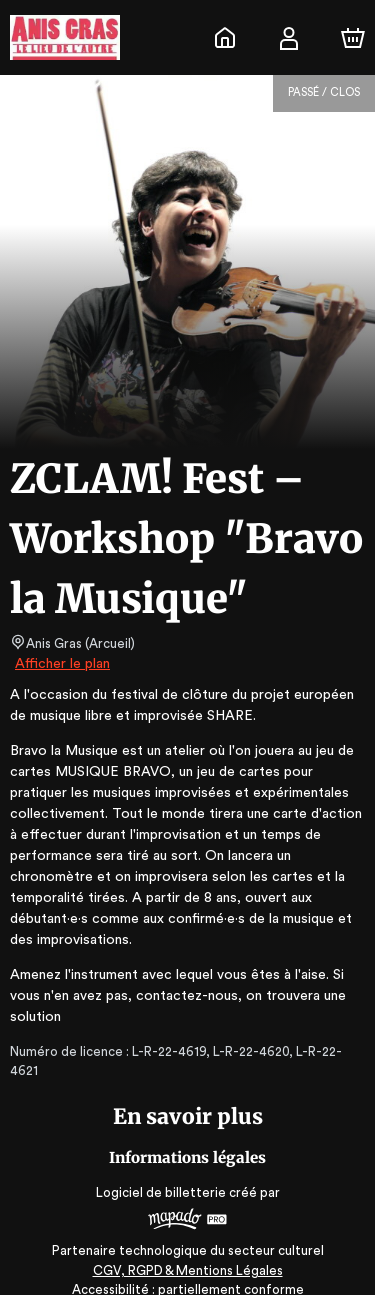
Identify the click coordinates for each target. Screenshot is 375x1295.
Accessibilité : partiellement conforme (187, 1270)
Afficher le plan (61, 664)
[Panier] (353, 38)
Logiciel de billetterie (162, 1172)
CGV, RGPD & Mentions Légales (188, 1250)
